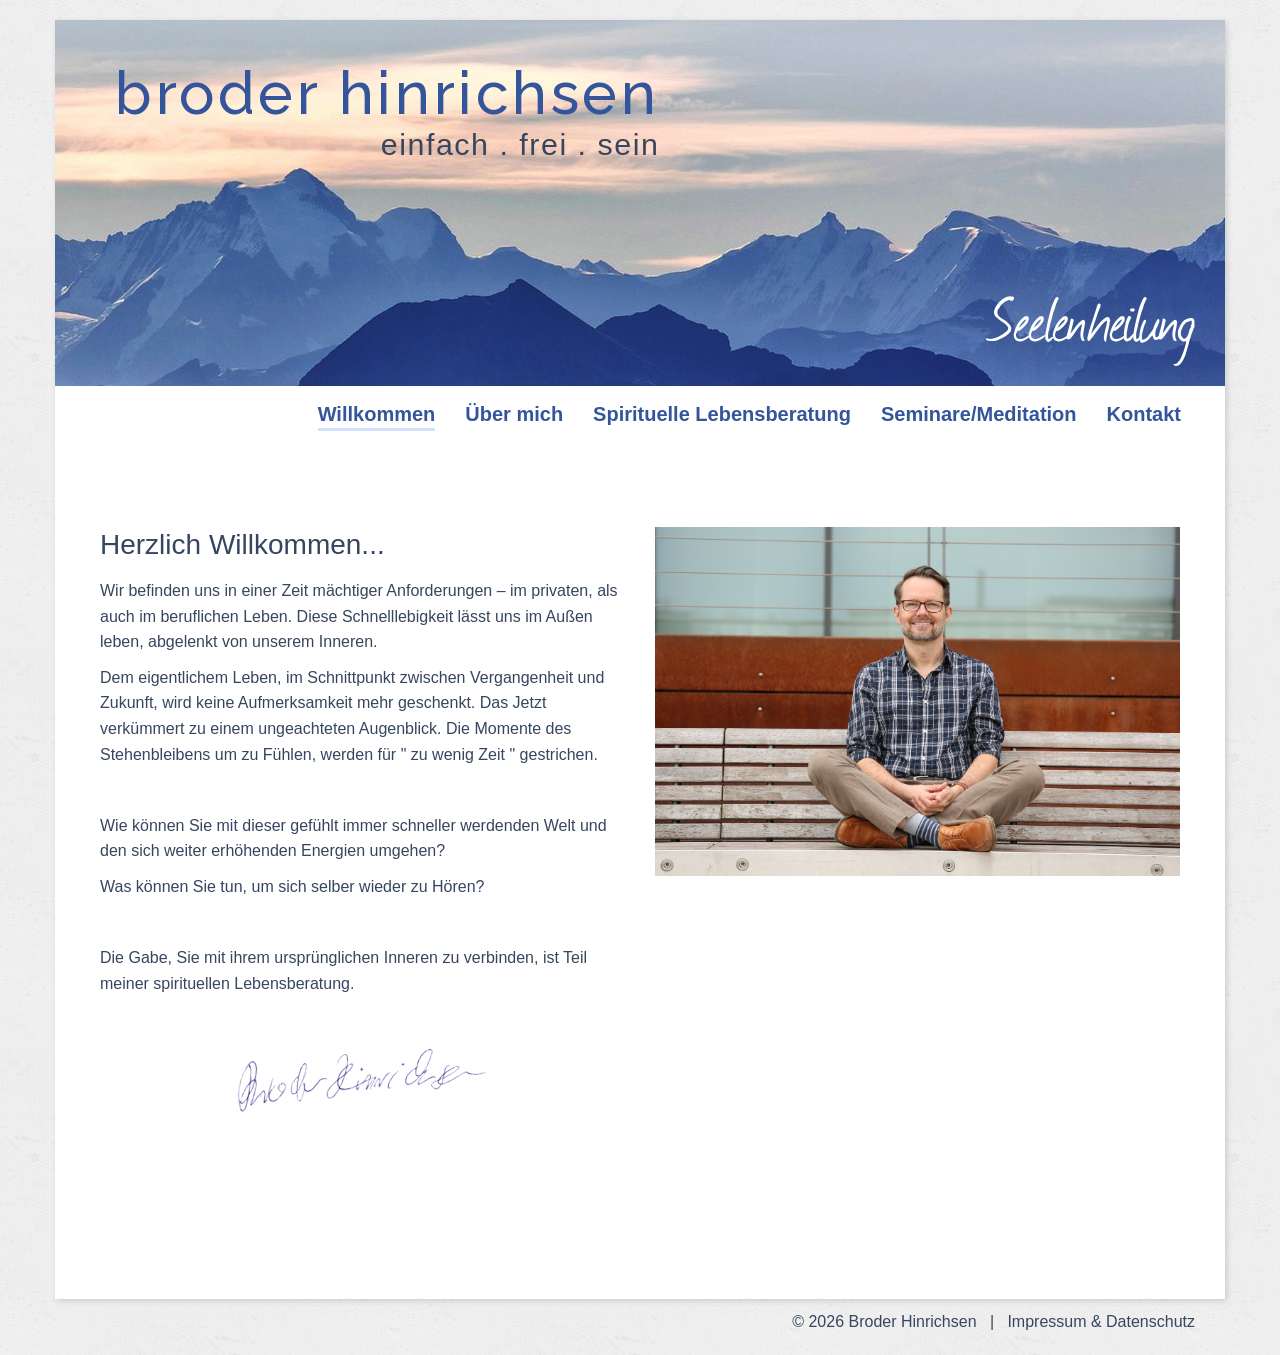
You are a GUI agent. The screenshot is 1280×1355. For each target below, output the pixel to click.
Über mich (514, 414)
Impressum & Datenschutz (1101, 1321)
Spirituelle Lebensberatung (722, 414)
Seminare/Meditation (979, 414)
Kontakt (1144, 414)
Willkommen (377, 414)
